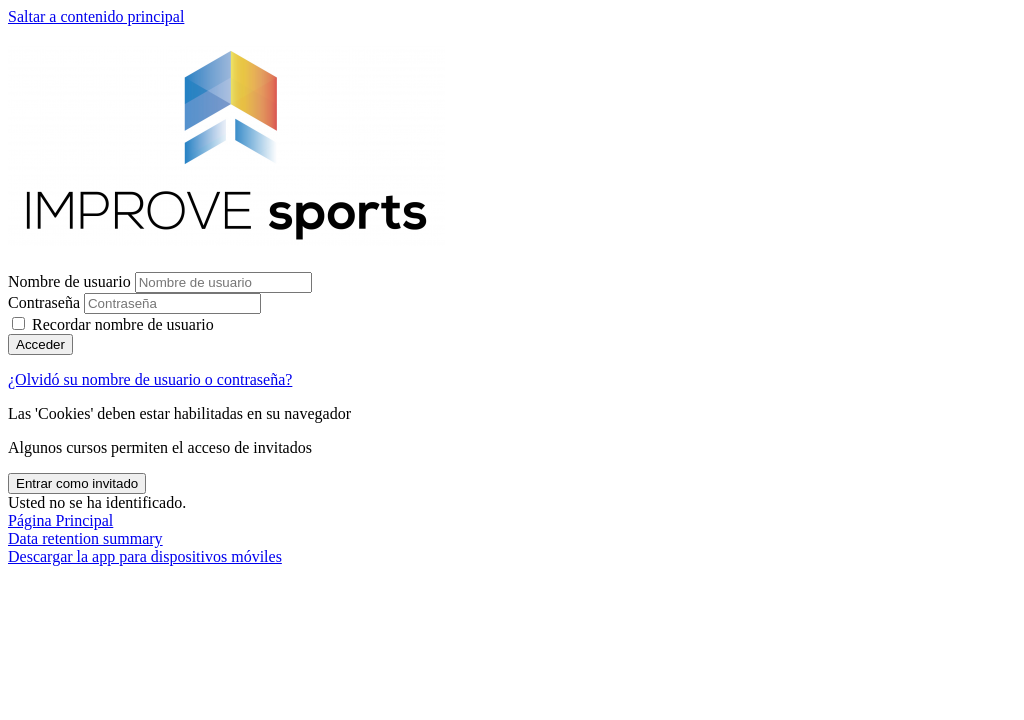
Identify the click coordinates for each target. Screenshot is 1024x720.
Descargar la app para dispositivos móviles (145, 556)
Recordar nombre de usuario (123, 324)
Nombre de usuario (71, 281)
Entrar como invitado (77, 483)
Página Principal (60, 520)
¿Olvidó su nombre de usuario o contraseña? (150, 379)
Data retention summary (85, 538)
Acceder (40, 344)
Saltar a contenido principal (96, 16)
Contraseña (44, 302)
